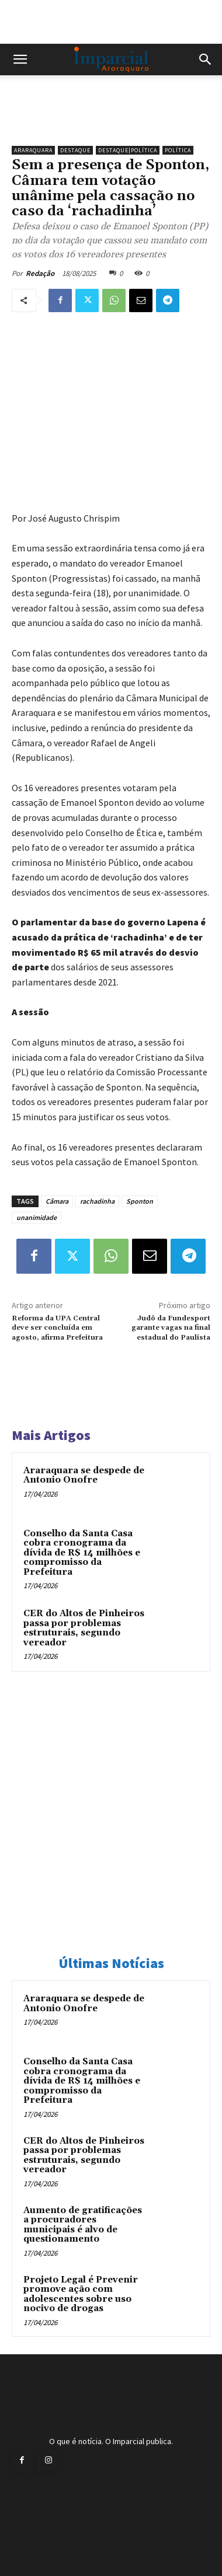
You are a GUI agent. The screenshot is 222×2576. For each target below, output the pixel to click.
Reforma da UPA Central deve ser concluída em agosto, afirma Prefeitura (57, 1328)
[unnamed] (111, 119)
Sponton (139, 1201)
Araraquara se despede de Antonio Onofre (83, 1475)
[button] (20, 59)
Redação (40, 273)
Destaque (75, 150)
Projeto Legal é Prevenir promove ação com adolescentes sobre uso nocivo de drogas (80, 2294)
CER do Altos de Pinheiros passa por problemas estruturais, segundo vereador (83, 1628)
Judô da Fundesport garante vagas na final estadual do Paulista (170, 1328)
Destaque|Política (127, 150)
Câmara (57, 1201)
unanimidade (36, 1217)
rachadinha (97, 1201)
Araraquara (33, 150)
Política (177, 150)
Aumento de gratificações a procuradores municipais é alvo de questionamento (82, 2225)
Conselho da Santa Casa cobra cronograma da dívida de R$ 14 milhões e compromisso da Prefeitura (81, 1553)
